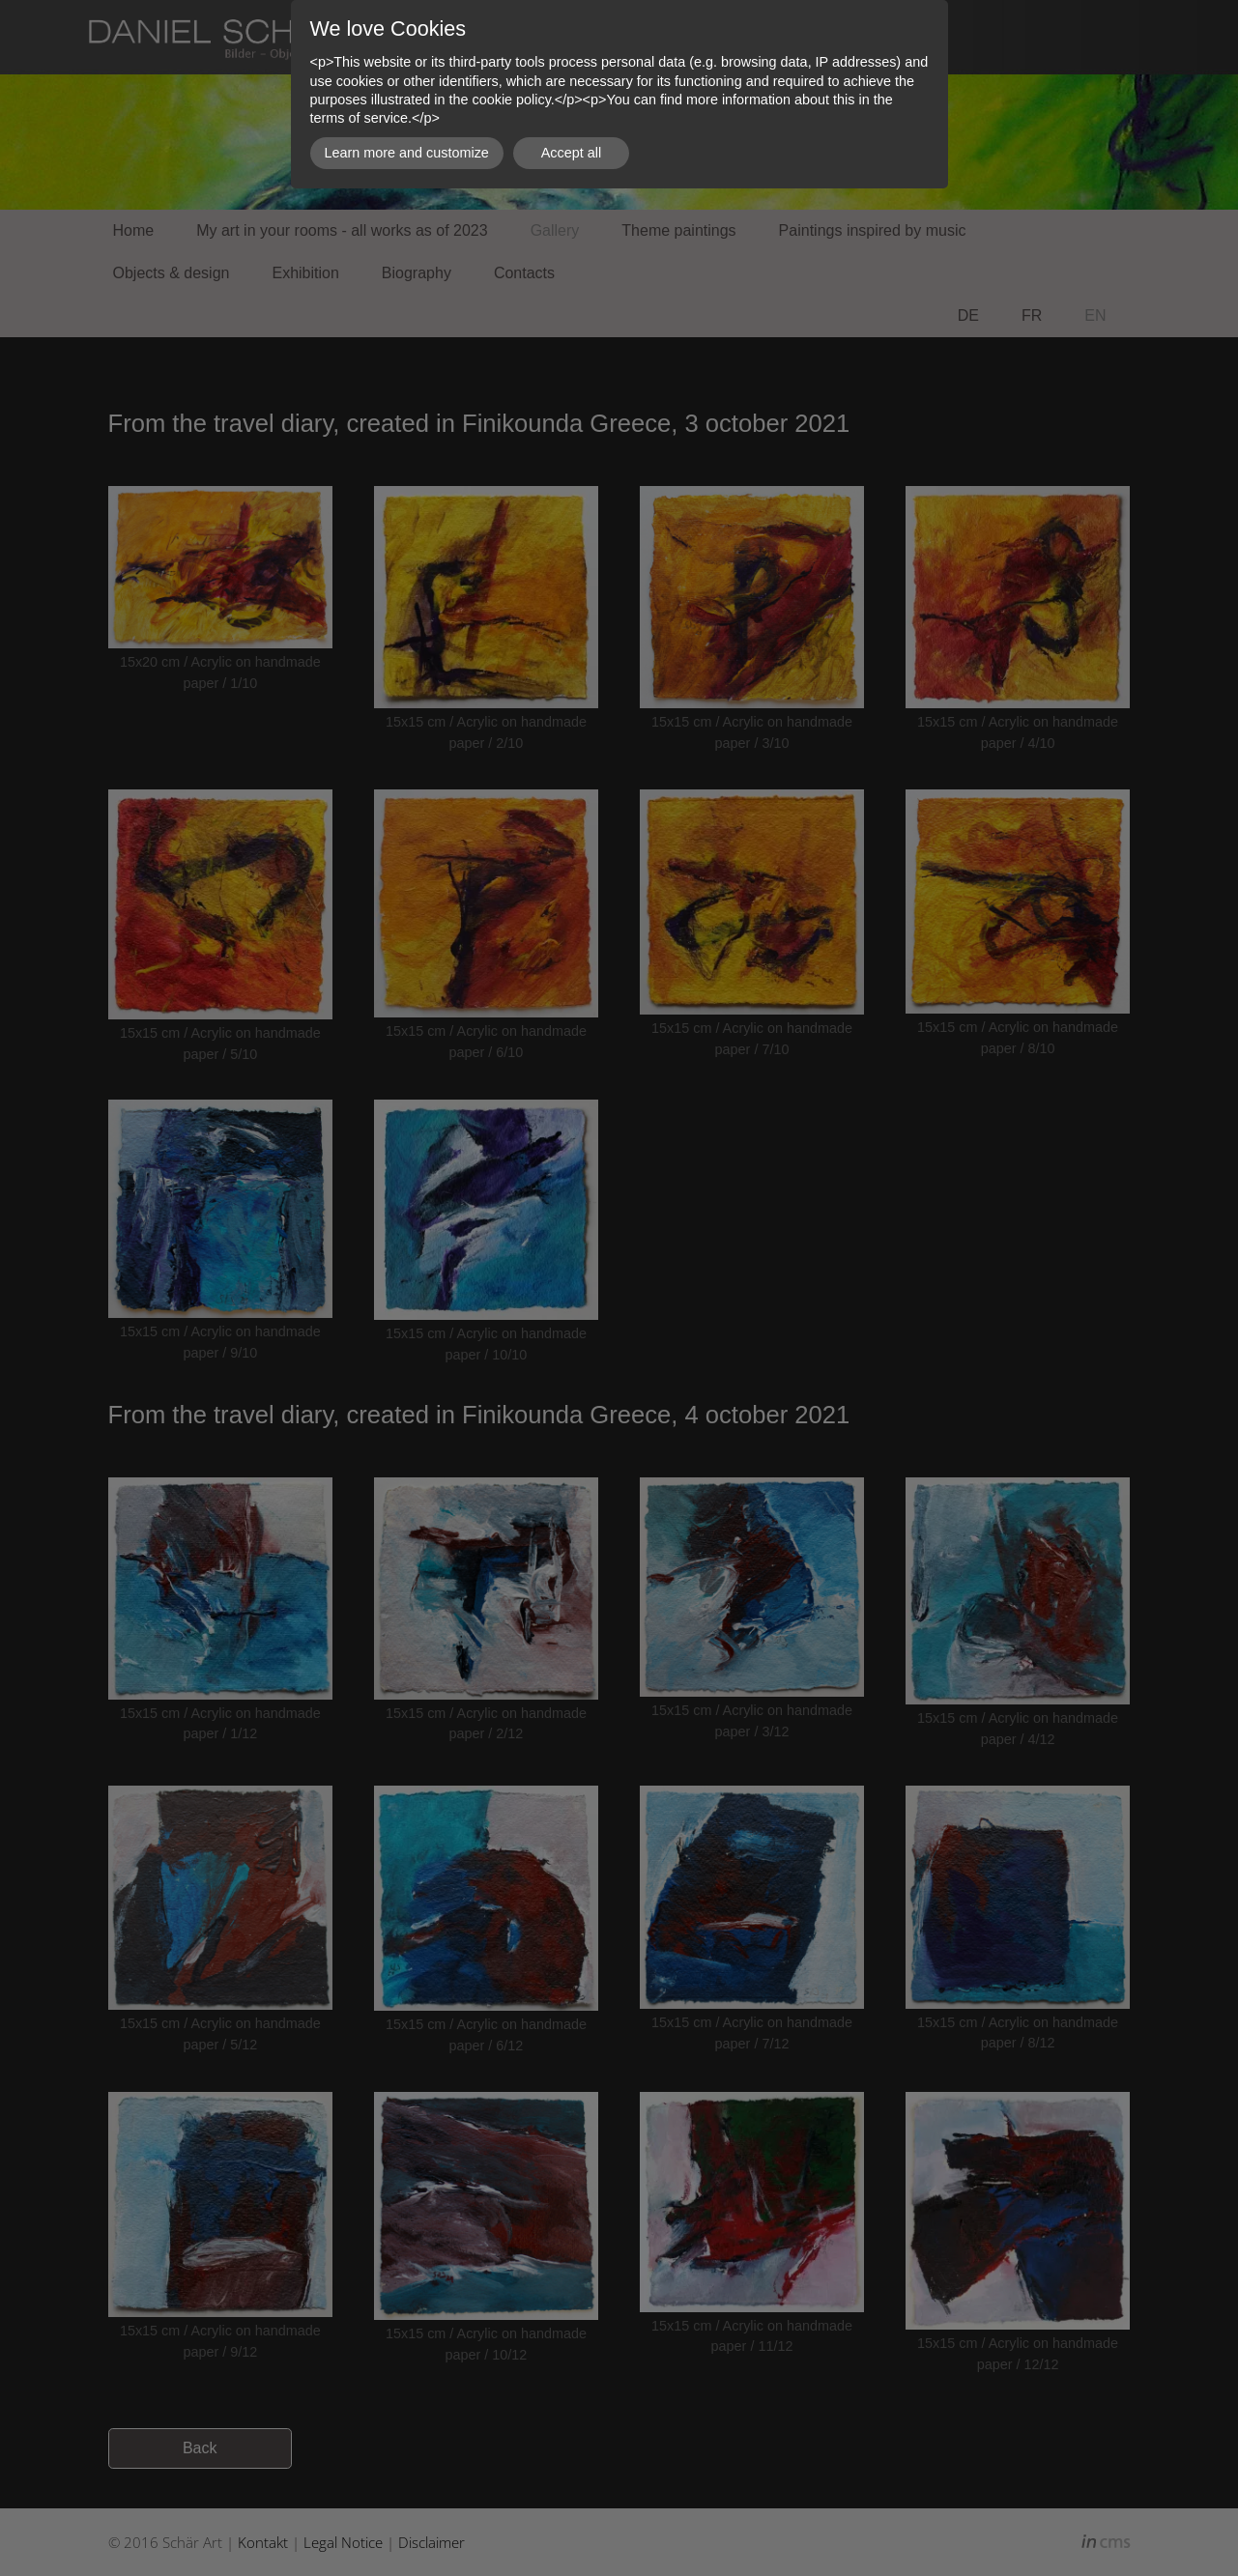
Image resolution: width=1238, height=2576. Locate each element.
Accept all (571, 152)
